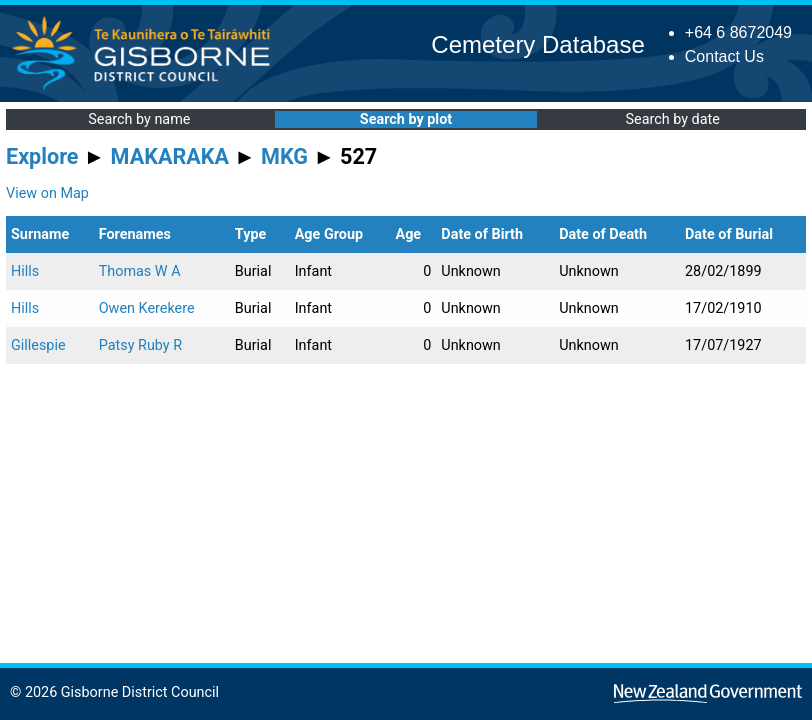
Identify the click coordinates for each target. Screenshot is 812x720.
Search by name (139, 119)
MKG (284, 156)
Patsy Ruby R (140, 345)
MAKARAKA (170, 156)
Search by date (672, 119)
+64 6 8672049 (738, 32)
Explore (42, 156)
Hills (25, 271)
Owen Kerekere (147, 308)
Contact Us (724, 56)
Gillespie (38, 345)
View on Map (47, 193)
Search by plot (406, 119)
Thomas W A (140, 271)
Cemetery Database (537, 44)
